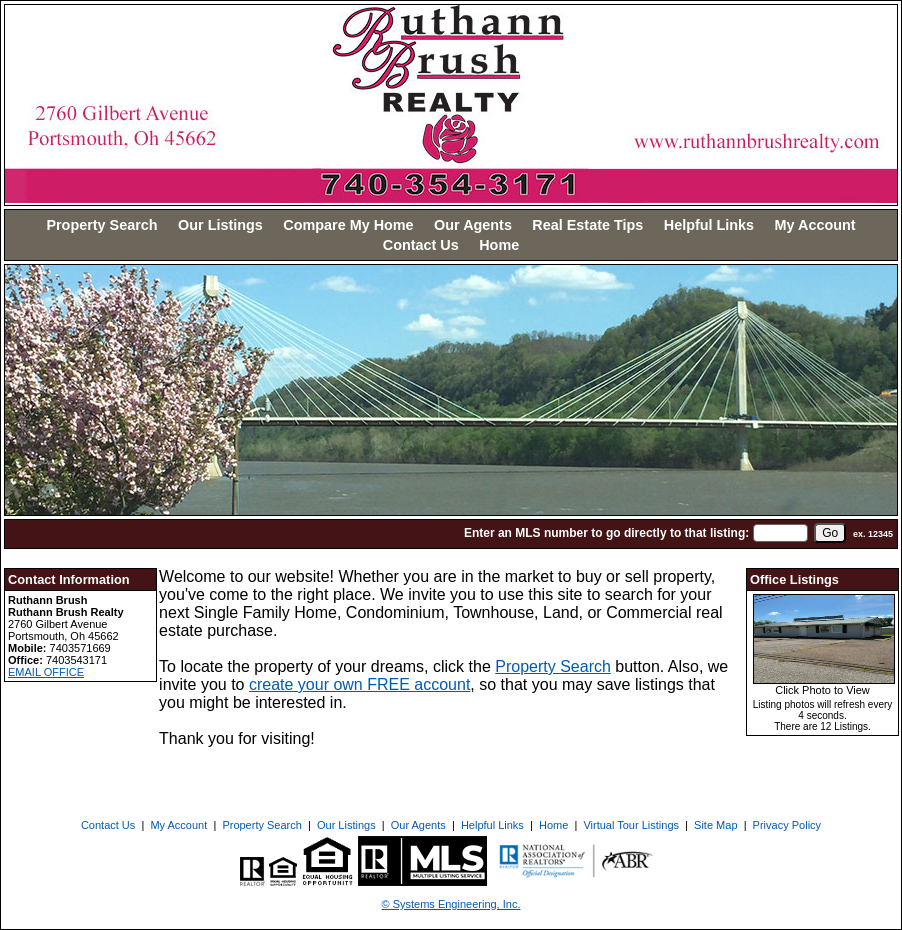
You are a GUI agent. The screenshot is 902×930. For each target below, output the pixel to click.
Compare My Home (348, 225)
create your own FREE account (359, 684)
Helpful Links (709, 225)
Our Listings (220, 225)
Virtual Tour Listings (631, 825)
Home (499, 245)
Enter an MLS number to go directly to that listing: (606, 533)
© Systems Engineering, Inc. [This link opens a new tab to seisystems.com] (451, 904)
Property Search (101, 225)
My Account (815, 225)
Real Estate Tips (587, 225)
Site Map (715, 825)
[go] (830, 533)
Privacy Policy (787, 825)
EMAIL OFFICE (46, 672)
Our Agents (473, 225)
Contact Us (421, 245)
